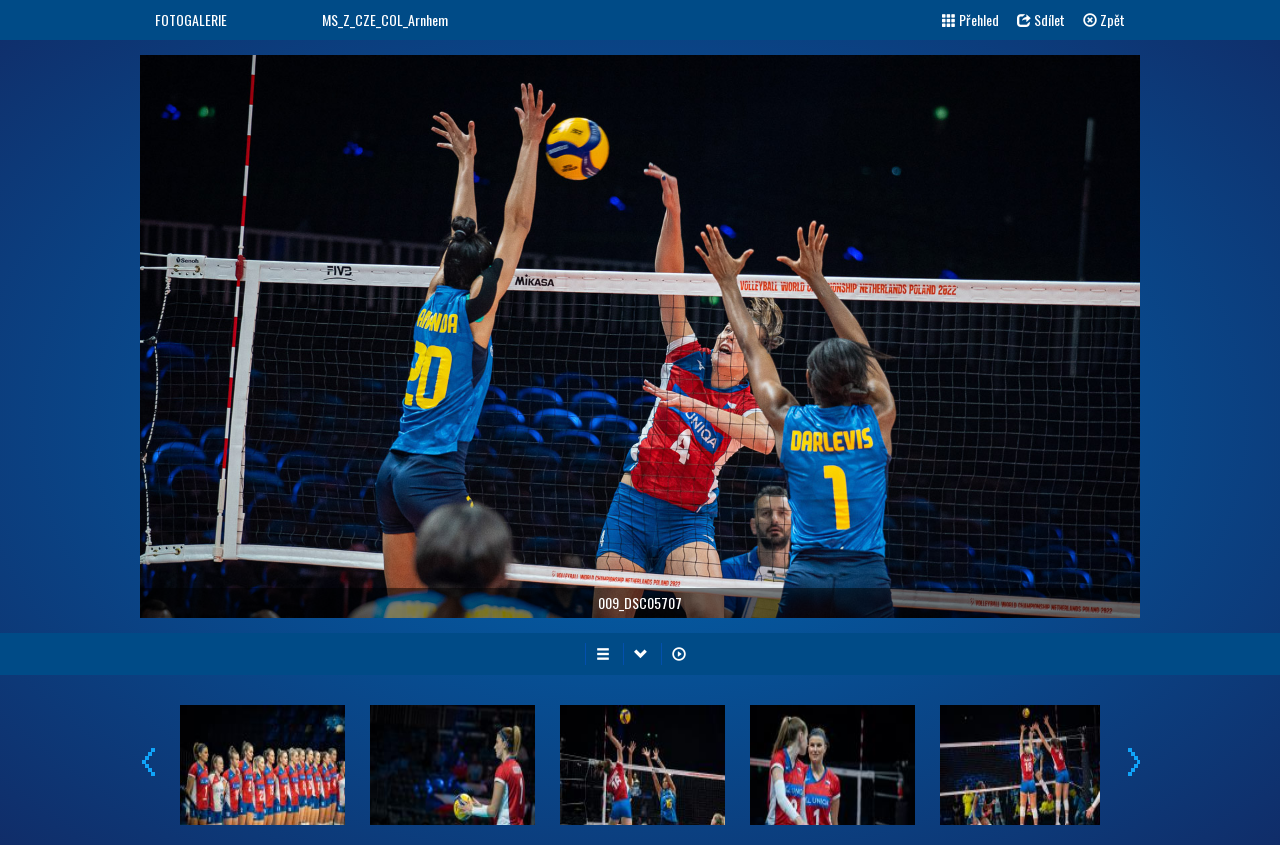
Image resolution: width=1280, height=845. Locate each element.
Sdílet (1041, 19)
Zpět (1104, 19)
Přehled (970, 19)
